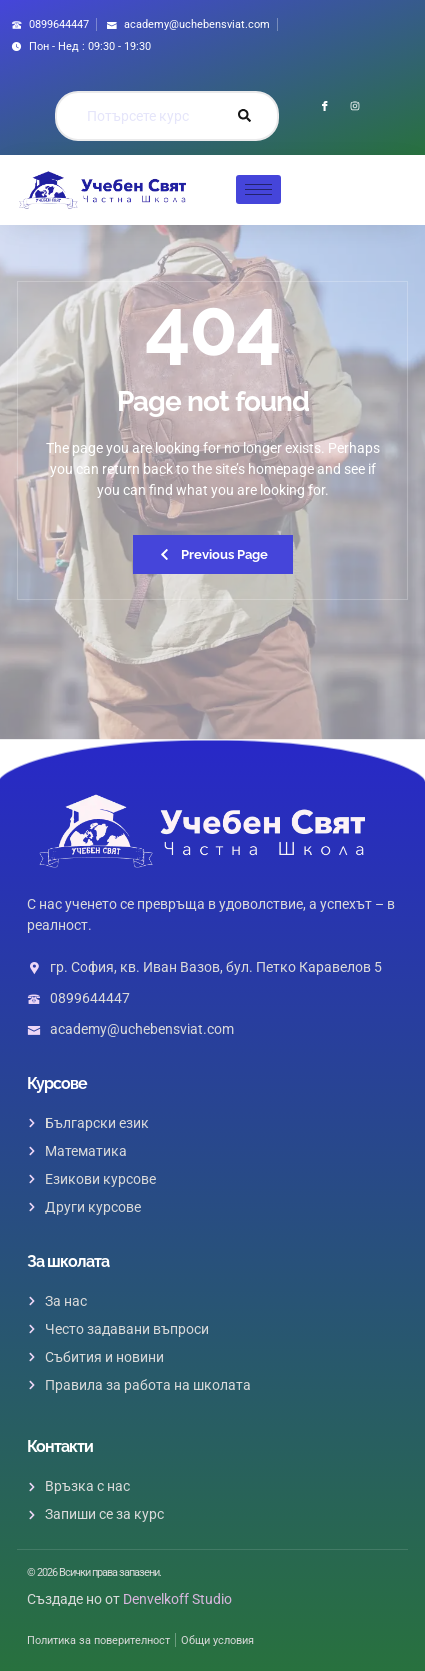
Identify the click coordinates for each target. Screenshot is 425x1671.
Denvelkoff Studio (177, 1599)
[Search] (244, 116)
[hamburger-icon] (258, 189)
